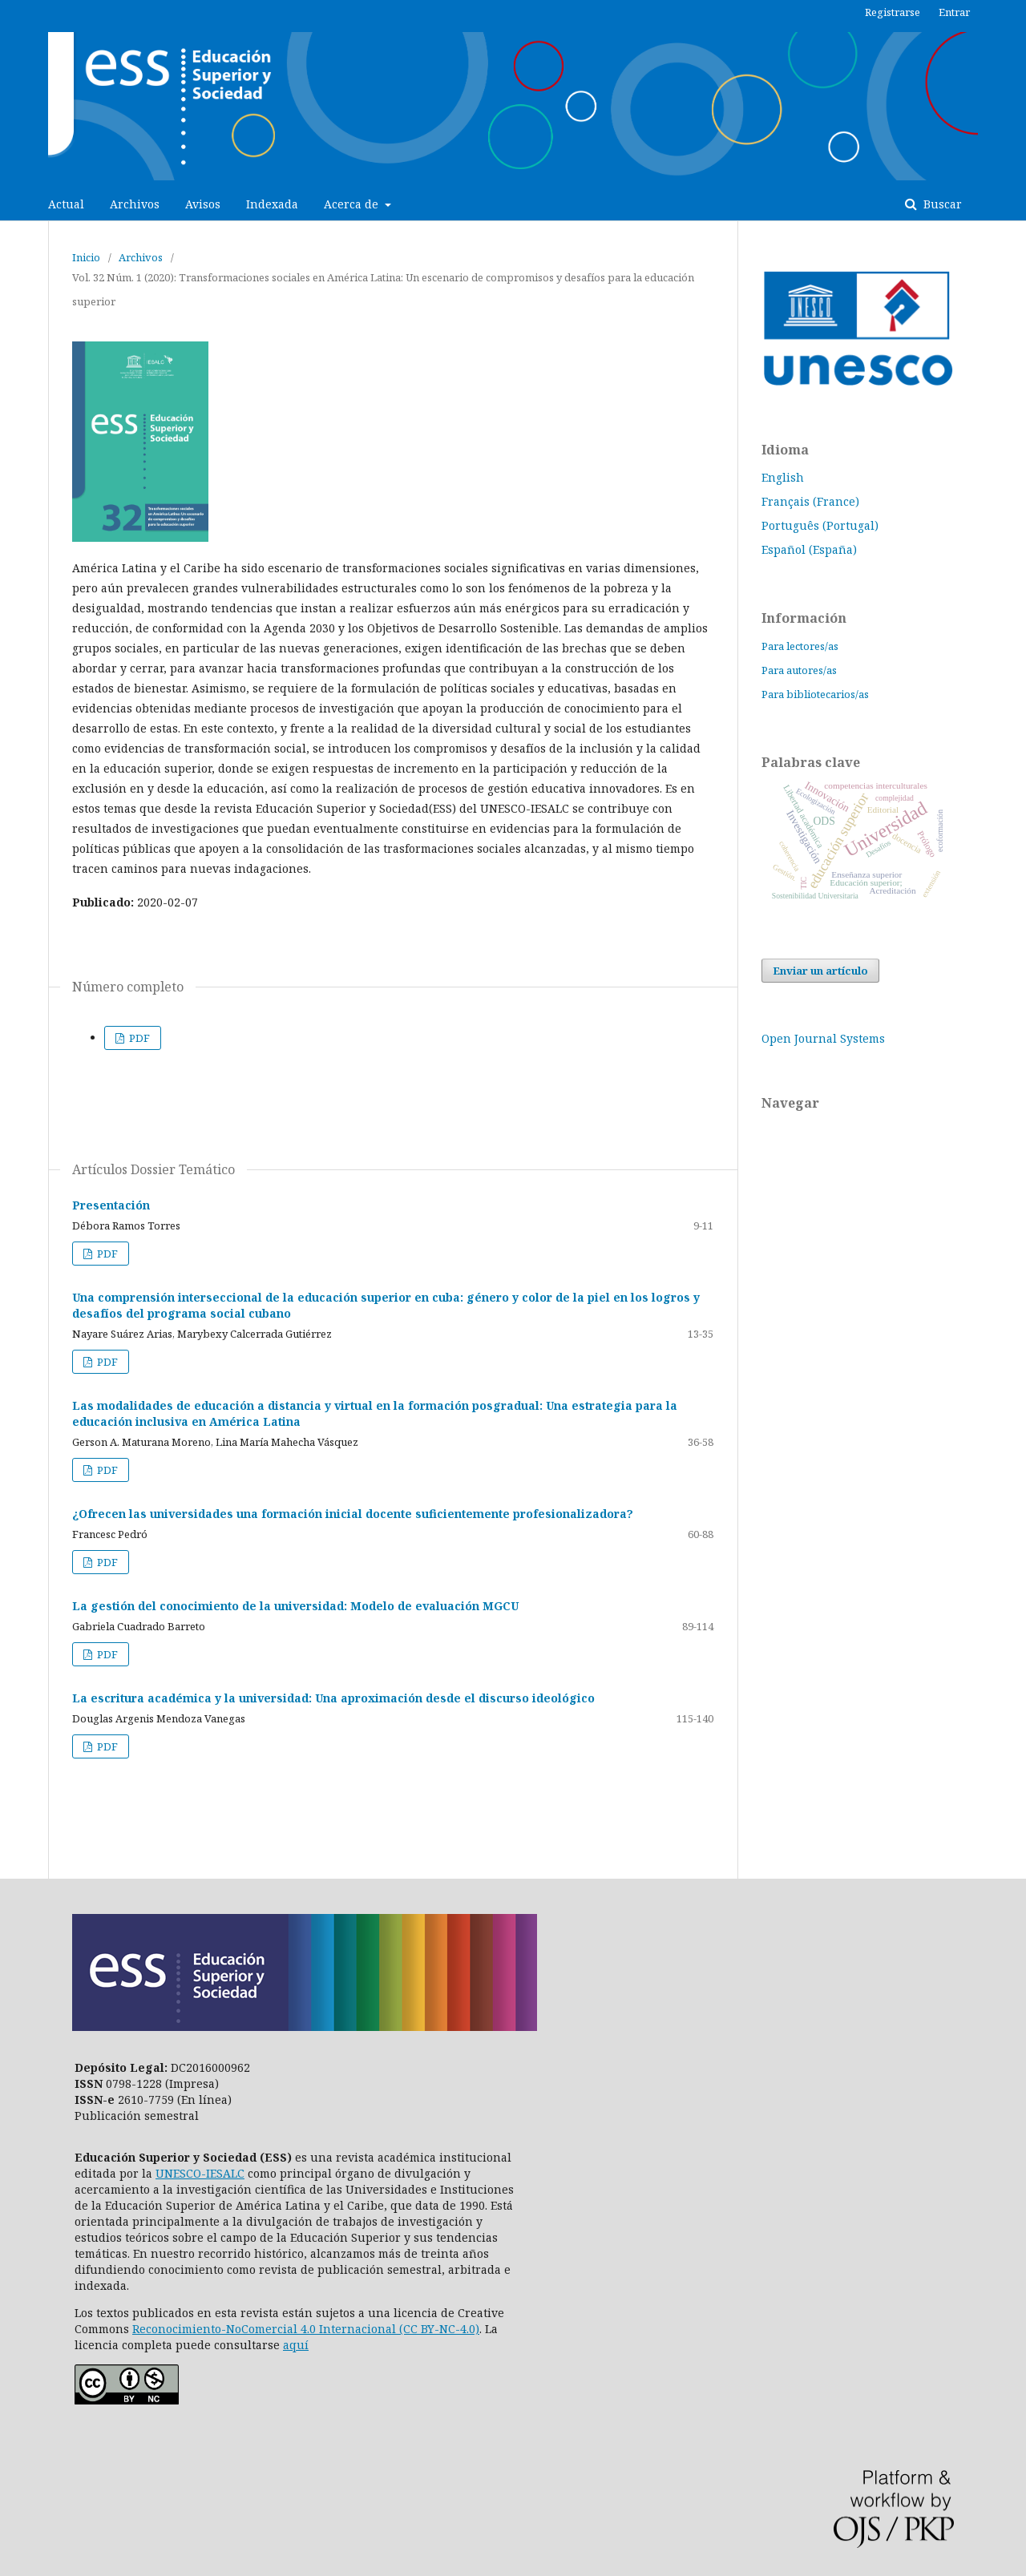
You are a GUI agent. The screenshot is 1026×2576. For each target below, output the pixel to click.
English (782, 477)
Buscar (941, 204)
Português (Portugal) (820, 525)
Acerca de (353, 204)
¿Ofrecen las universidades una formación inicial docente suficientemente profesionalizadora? (352, 1513)
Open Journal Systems (823, 1038)
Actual (66, 204)
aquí (296, 2344)
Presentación (111, 1205)
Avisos (202, 204)
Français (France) (810, 501)
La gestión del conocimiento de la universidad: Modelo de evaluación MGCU (295, 1605)
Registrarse (892, 12)
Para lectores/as (799, 646)
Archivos (135, 204)
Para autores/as (799, 670)
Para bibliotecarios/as (815, 694)
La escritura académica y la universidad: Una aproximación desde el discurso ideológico (333, 1698)
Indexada (272, 204)
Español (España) (809, 549)
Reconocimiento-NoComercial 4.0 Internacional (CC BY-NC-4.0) (305, 2328)
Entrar (954, 12)
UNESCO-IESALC (200, 2173)
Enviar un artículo (820, 970)
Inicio (86, 257)
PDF (138, 1038)
